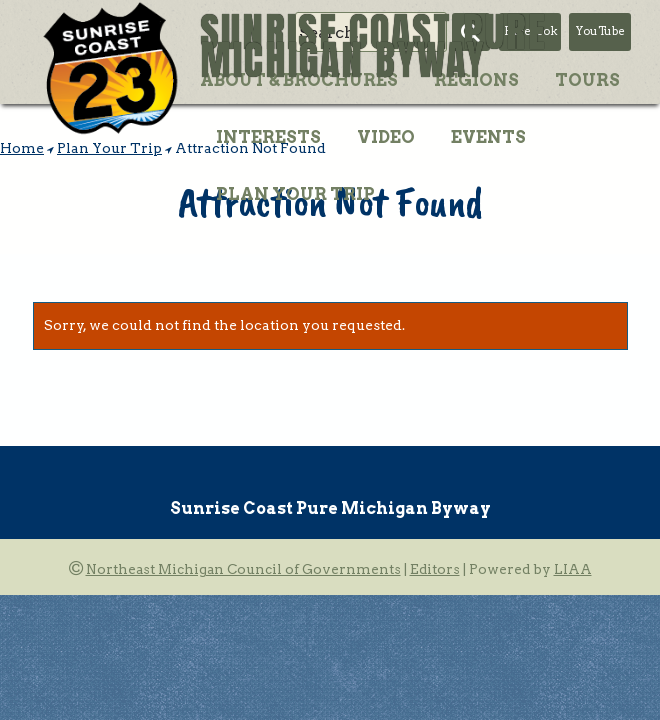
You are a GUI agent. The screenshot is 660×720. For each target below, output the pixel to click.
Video (386, 137)
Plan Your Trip (295, 194)
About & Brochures (299, 80)
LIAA (573, 569)
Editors (435, 569)
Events (488, 137)
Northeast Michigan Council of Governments (243, 569)
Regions (476, 80)
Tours (587, 80)
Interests (268, 137)
